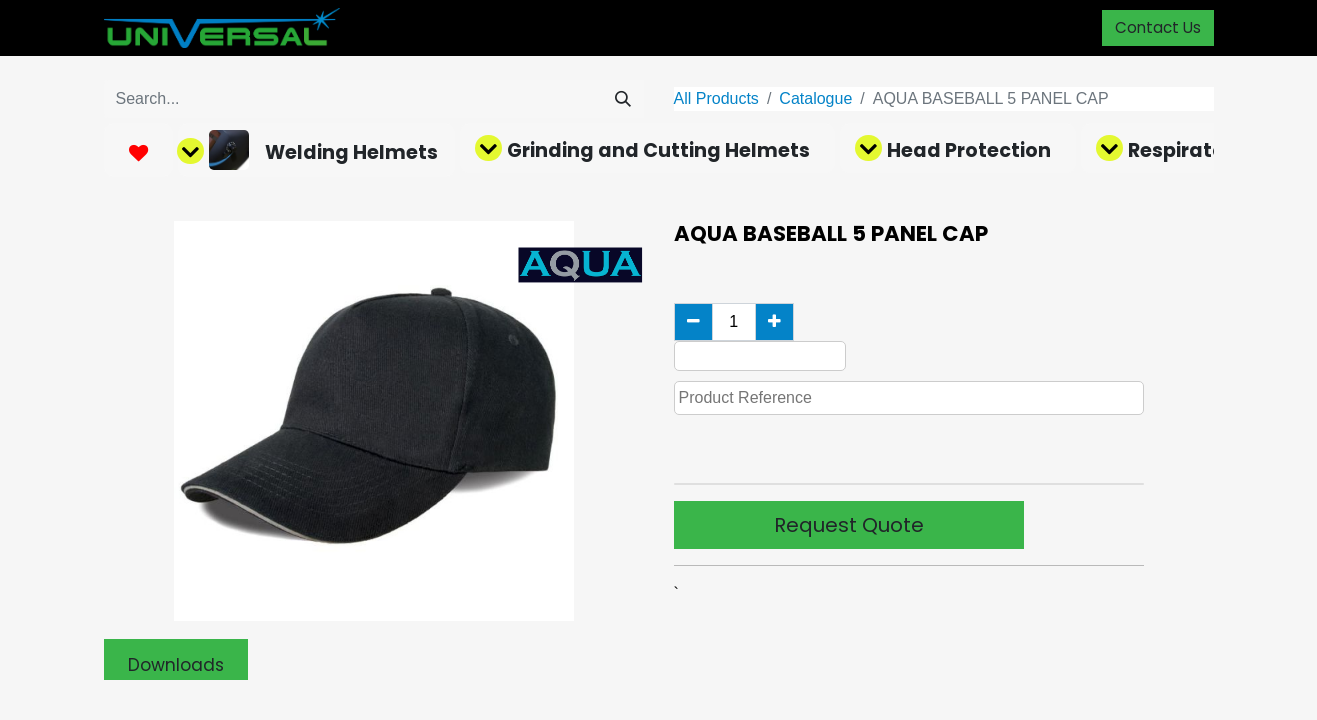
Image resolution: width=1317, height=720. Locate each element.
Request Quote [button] (849, 525)
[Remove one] (693, 322)
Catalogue (815, 98)
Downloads (176, 665)
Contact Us (1158, 27)
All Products (716, 98)
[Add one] (774, 322)
